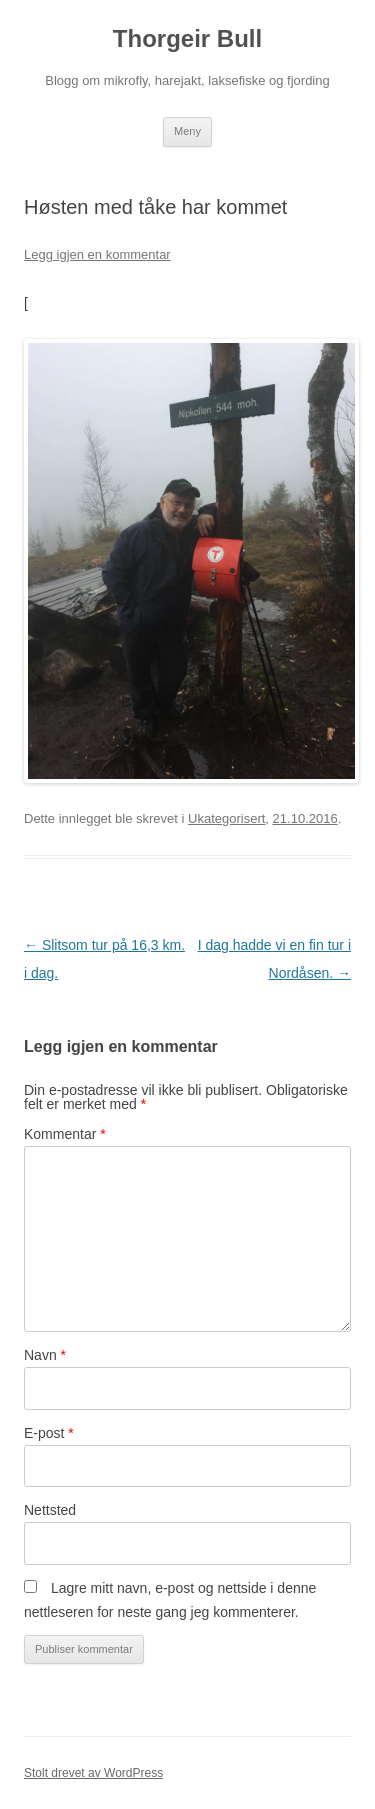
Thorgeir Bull (187, 38)
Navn (45, 1355)
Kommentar (65, 1134)
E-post (49, 1433)
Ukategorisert (226, 818)
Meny (187, 131)
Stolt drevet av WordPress (93, 1773)
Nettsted (50, 1510)
